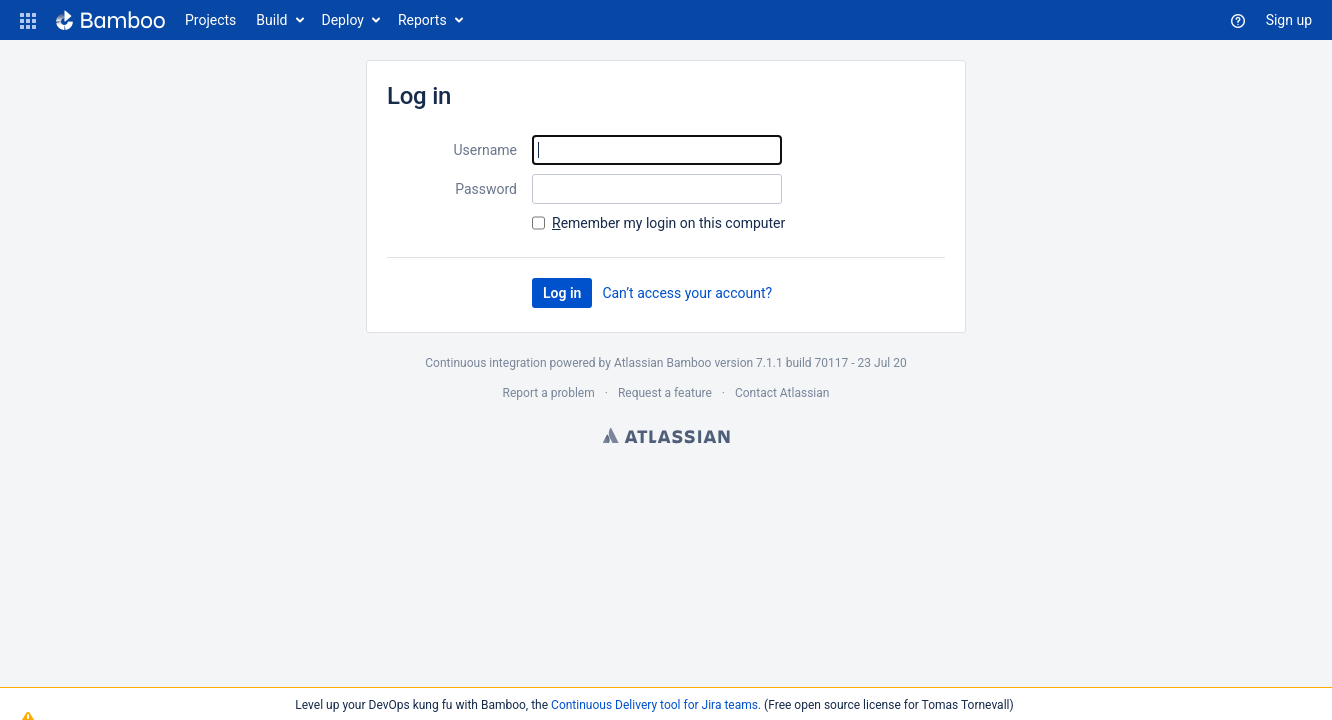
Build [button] (271, 20)
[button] (28, 20)
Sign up (1289, 20)
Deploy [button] (343, 20)
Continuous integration (485, 363)
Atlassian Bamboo (663, 363)
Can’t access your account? (687, 293)
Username (485, 150)
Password (486, 189)
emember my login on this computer (668, 223)
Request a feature (665, 393)
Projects (210, 20)
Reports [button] (422, 20)
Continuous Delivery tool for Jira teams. (656, 705)
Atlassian (666, 435)
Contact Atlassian (782, 393)
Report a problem (549, 393)
